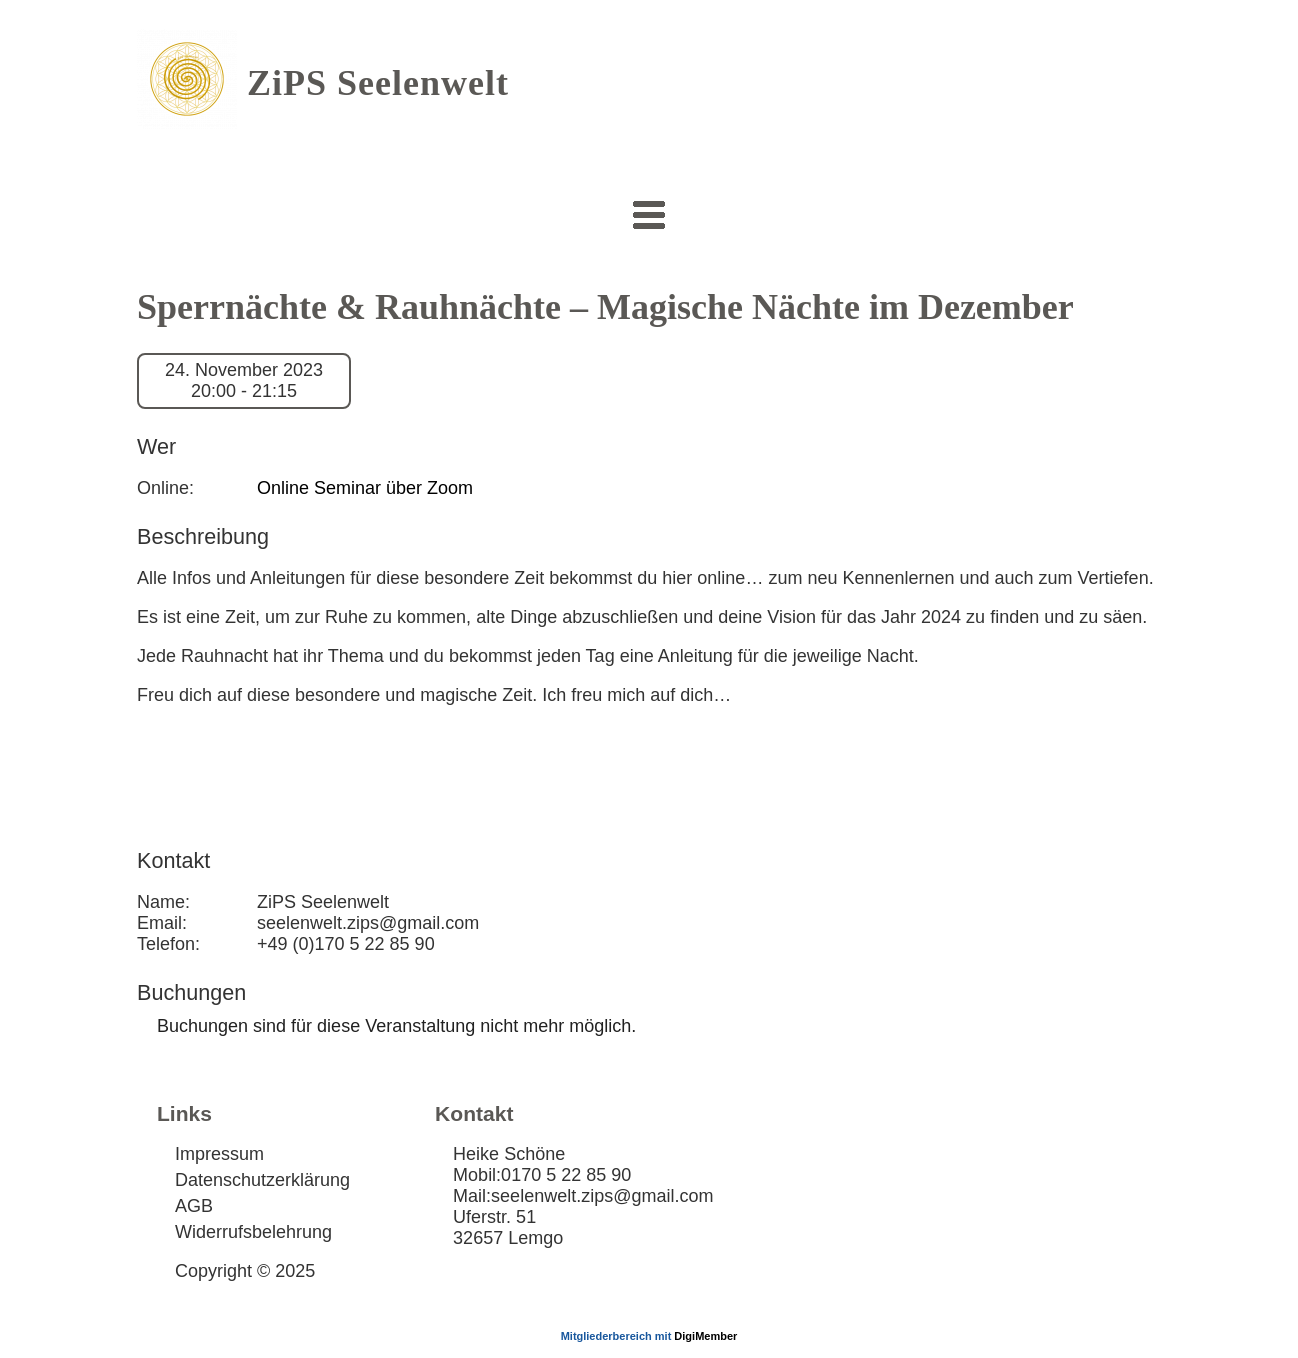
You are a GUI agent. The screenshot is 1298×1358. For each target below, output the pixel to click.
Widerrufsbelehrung (253, 1232)
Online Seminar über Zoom (365, 488)
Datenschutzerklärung (262, 1180)
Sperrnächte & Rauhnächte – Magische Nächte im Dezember (605, 307)
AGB (194, 1206)
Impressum (219, 1154)
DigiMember (705, 1336)
